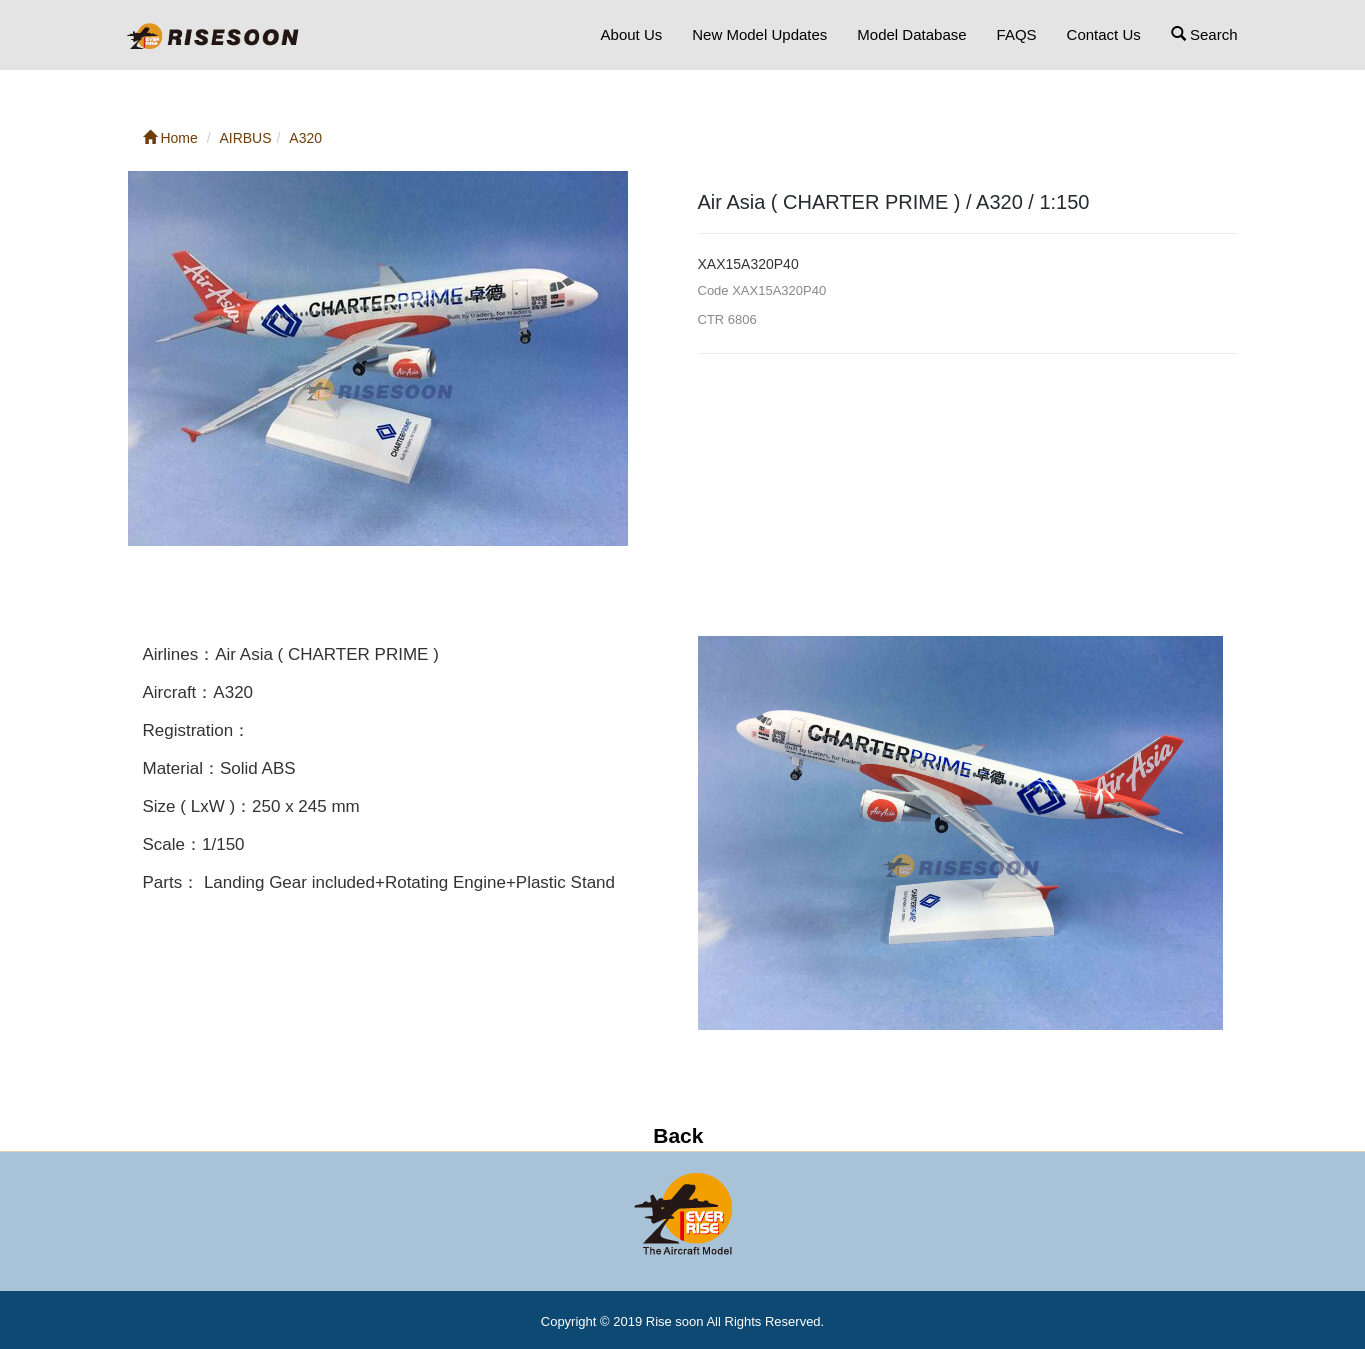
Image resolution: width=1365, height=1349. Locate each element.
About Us (632, 34)
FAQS (1017, 34)
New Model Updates (759, 34)
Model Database (911, 34)
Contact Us (1104, 34)
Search (1204, 34)
